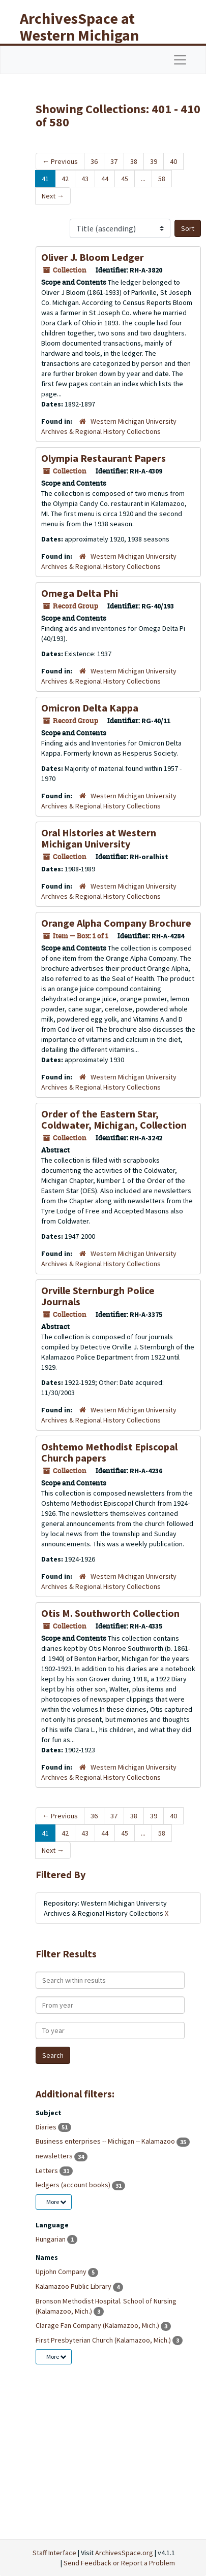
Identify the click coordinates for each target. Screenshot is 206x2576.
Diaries (47, 2126)
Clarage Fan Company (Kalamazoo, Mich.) (98, 2325)
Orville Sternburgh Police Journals (98, 1296)
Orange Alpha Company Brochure (116, 923)
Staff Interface (54, 2552)
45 (124, 178)
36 (94, 161)
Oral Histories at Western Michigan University (98, 838)
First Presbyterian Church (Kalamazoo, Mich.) (104, 2340)
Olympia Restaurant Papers (103, 458)
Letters (48, 2170)
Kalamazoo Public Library (74, 2286)
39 (153, 161)
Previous (60, 161)
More (56, 2202)
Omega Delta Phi (79, 593)
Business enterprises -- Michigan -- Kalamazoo (106, 2141)
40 (173, 161)
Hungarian (51, 2239)
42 (65, 178)
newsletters (55, 2155)
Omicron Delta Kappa (89, 707)
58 (161, 178)
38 (133, 161)
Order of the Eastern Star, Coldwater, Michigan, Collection (114, 1119)
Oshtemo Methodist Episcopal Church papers (109, 1452)
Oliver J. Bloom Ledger (92, 257)
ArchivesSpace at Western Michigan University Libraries (87, 35)
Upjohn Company (62, 2271)
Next (53, 195)
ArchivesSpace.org (124, 2552)
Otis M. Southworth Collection (110, 1613)
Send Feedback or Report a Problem (119, 2562)
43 (85, 178)
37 (113, 161)
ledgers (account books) (74, 2184)
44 (104, 178)
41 (45, 178)
